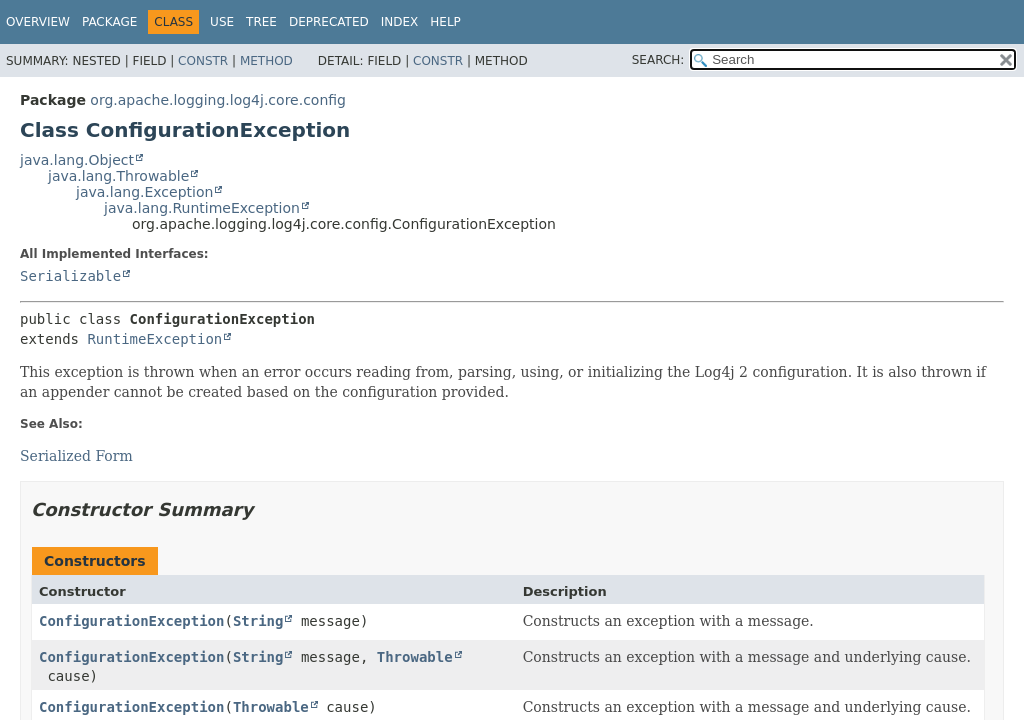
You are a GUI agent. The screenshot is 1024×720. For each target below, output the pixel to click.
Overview (38, 22)
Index (400, 22)
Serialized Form (76, 456)
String (258, 621)
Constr (203, 61)
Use (222, 22)
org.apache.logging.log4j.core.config (218, 100)
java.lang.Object (77, 160)
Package (109, 22)
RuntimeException (154, 339)
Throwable (415, 657)
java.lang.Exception (144, 192)
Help (445, 22)
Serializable (70, 276)
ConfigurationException (131, 621)
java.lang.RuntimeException (202, 208)
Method (266, 61)
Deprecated (329, 22)
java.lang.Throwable (118, 176)
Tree (261, 22)
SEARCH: (658, 60)
